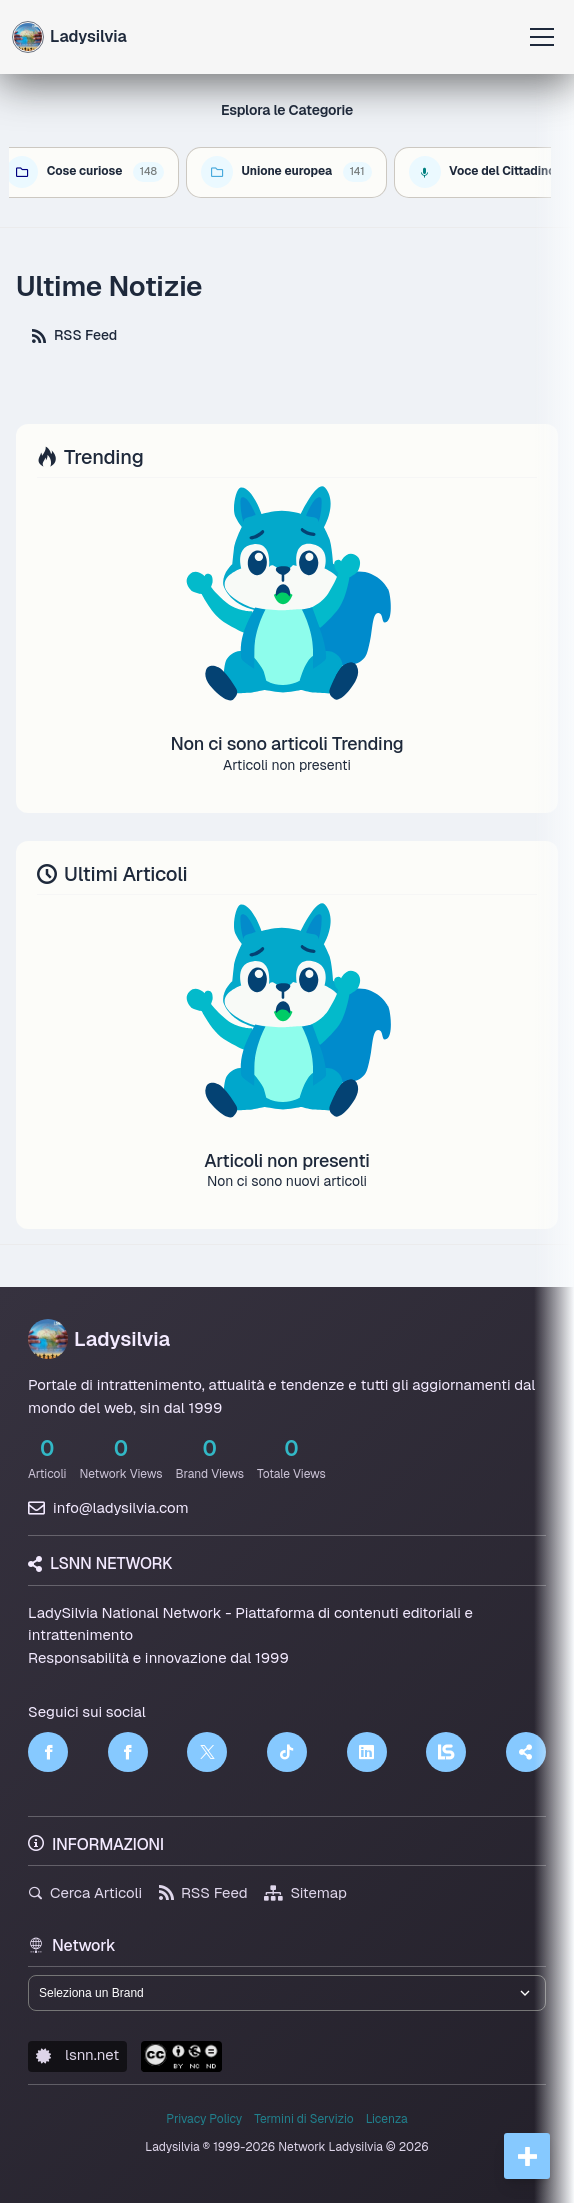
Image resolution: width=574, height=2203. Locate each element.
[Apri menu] (542, 37)
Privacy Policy (204, 2119)
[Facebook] (48, 1752)
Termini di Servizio (303, 2119)
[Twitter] (207, 1752)
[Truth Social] (526, 1752)
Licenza (387, 2119)
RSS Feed (74, 335)
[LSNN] (446, 1752)
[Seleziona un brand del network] (287, 1993)
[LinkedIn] (367, 1752)
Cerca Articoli (85, 1892)
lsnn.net (77, 2054)
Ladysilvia (99, 1339)
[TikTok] (287, 1752)
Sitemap (305, 1892)
